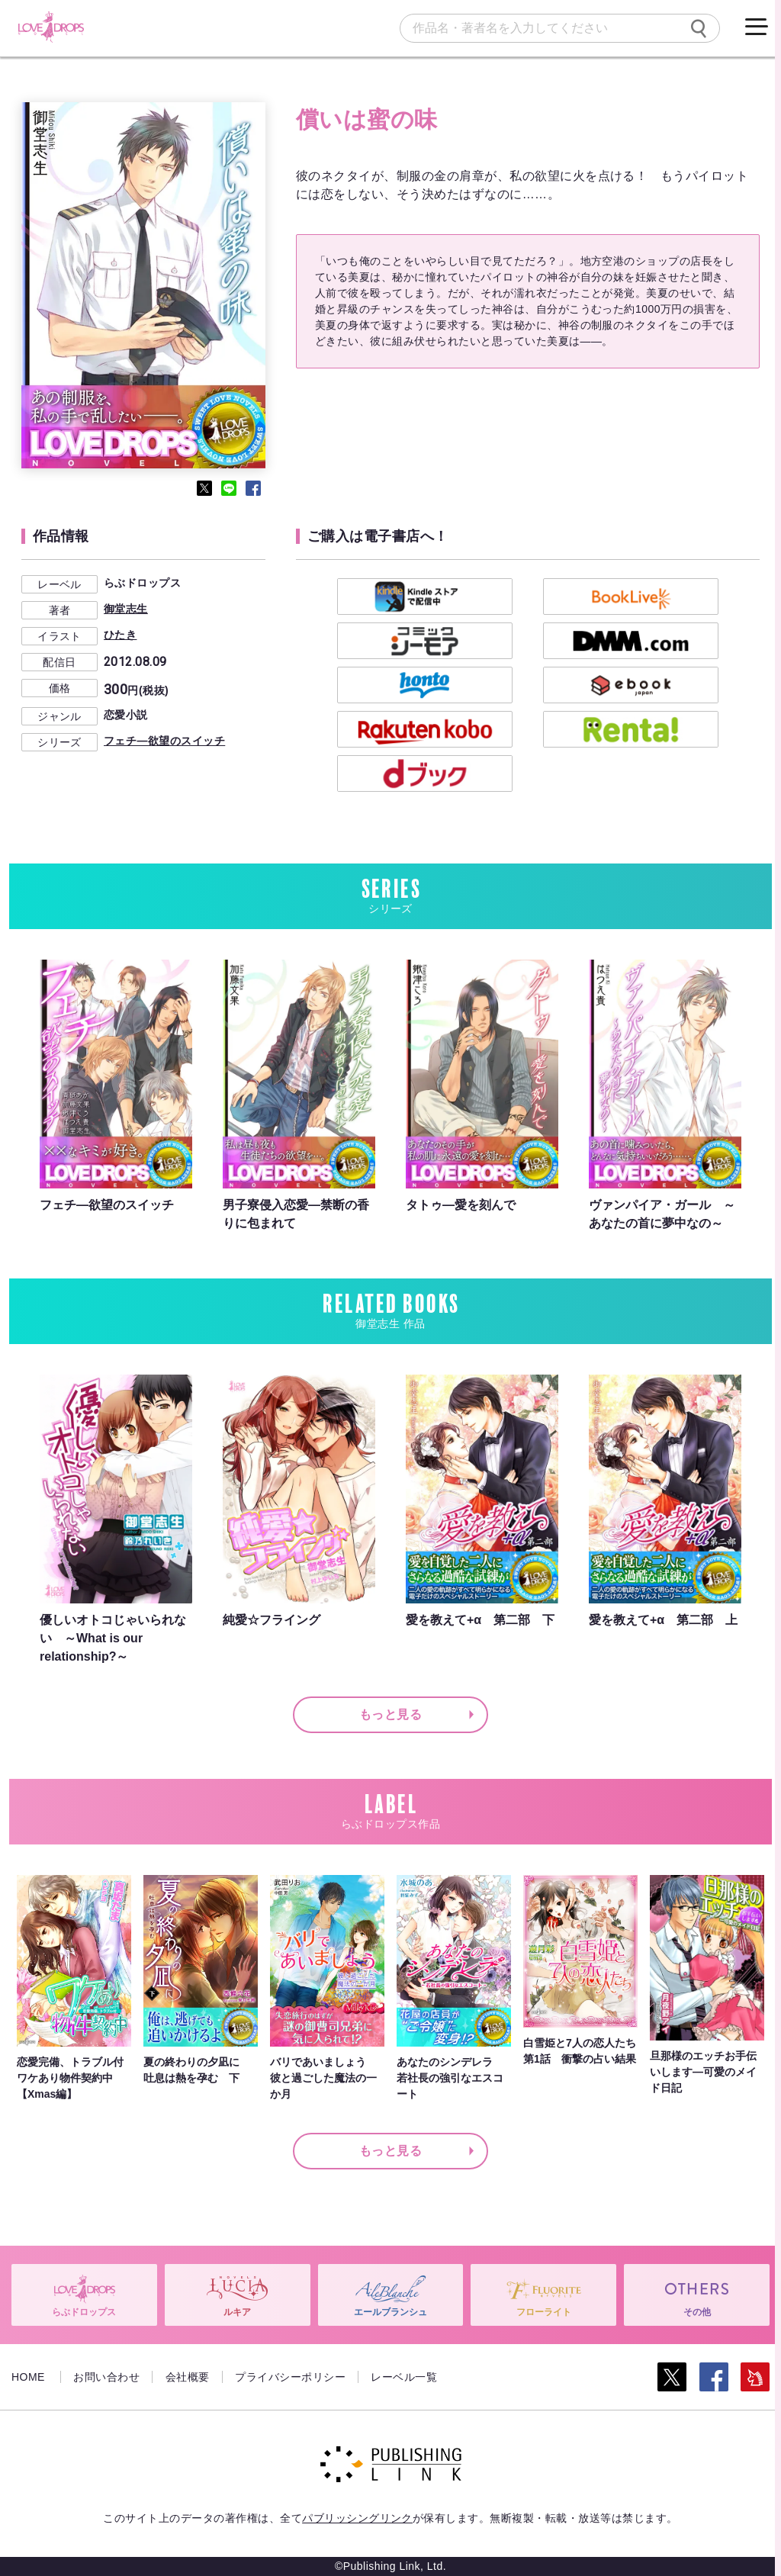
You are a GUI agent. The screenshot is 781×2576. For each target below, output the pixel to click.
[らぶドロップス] (51, 27)
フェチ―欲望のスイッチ (164, 741)
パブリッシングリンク (357, 2518)
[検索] (698, 28)
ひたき (120, 635)
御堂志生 (126, 609)
